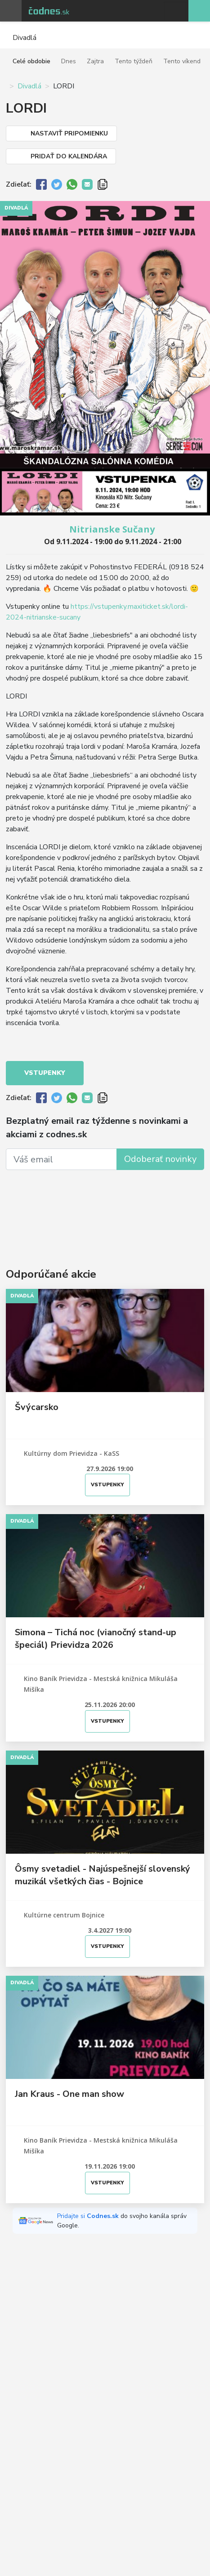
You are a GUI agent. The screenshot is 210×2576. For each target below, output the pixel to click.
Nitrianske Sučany (112, 529)
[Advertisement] (105, 1207)
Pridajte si (89, 2216)
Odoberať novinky (160, 1159)
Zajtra (95, 61)
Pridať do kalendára (69, 156)
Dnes (68, 61)
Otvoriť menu (11, 11)
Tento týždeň (133, 61)
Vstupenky (44, 1073)
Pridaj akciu (199, 11)
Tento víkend (182, 61)
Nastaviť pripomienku (69, 133)
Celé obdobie (31, 61)
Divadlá (29, 86)
